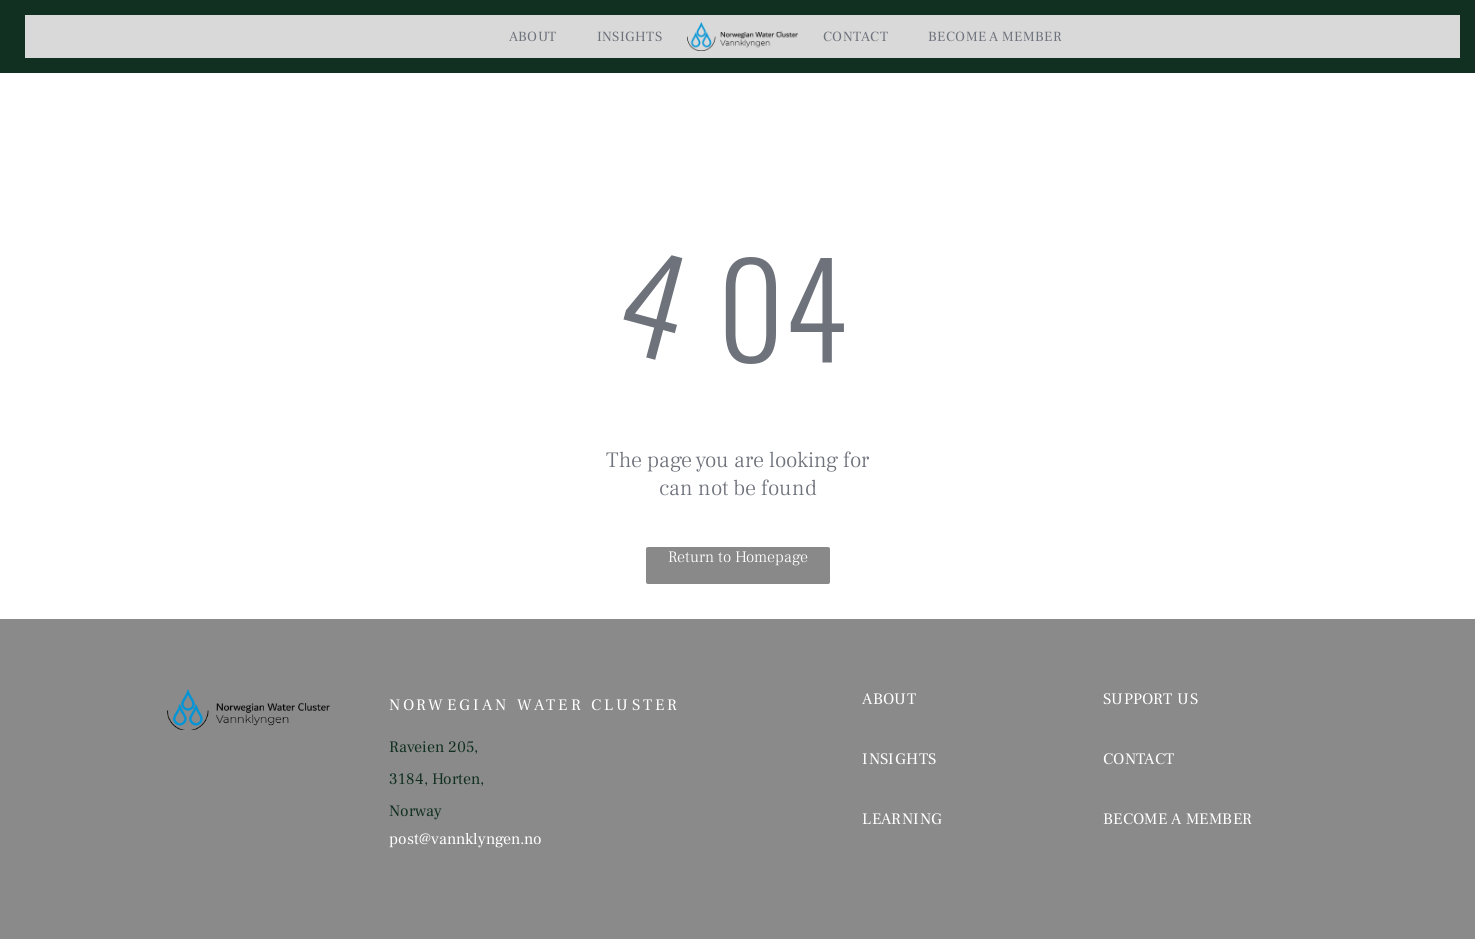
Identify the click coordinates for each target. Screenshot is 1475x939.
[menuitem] (533, 37)
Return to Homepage (738, 557)
